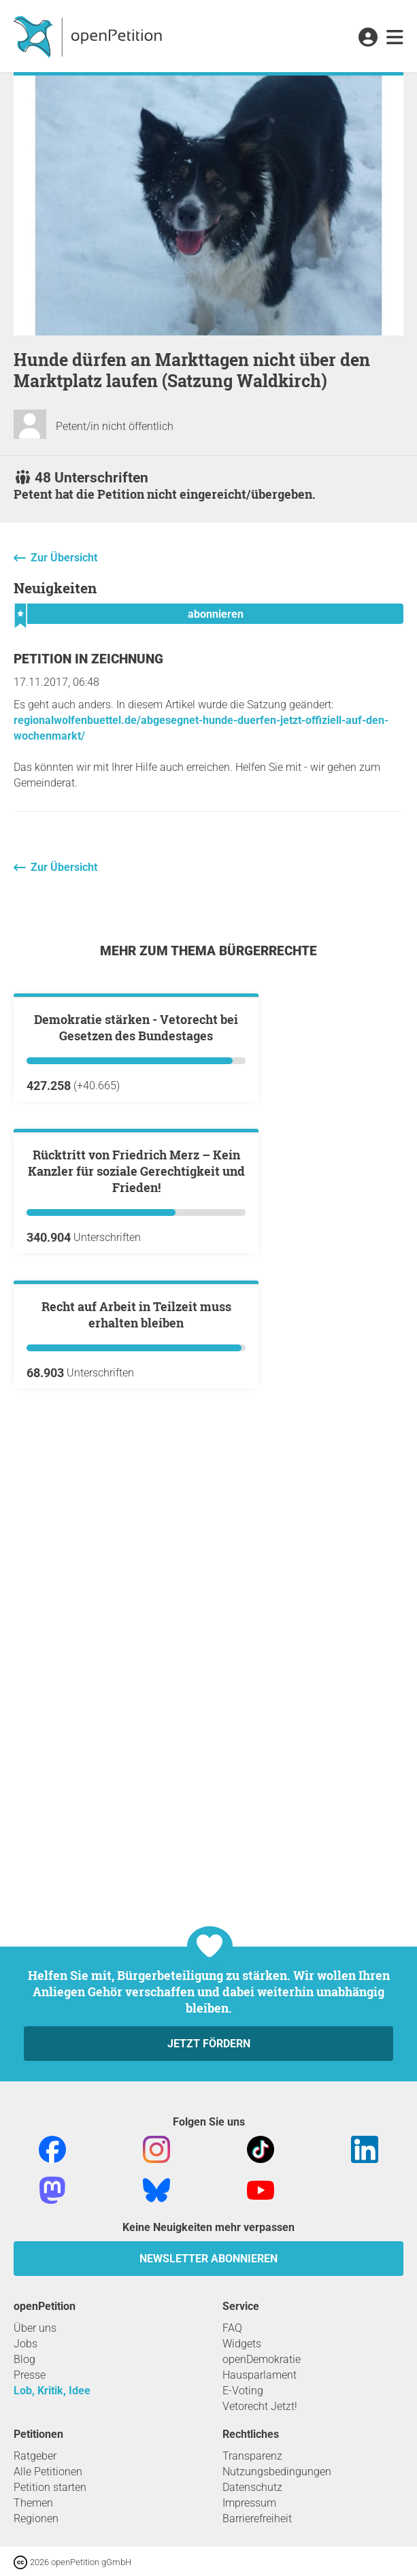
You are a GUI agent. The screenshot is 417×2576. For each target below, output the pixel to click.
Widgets (241, 2343)
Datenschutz (252, 2487)
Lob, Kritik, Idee (52, 2390)
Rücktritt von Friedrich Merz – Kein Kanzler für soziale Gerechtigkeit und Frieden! (136, 1497)
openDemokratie (261, 2359)
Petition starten (50, 2487)
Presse (30, 2374)
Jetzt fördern (208, 2043)
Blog (24, 2359)
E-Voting (242, 2390)
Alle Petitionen (48, 2471)
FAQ (232, 2328)
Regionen (36, 2518)
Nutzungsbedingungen (276, 2471)
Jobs (25, 2343)
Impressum (249, 2502)
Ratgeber (35, 2455)
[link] (395, 38)
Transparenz (252, 2455)
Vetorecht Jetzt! (259, 2406)
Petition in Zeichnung (88, 659)
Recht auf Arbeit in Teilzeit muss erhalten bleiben (136, 1804)
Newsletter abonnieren (208, 2258)
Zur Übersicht (64, 557)
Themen (33, 2502)
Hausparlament (259, 2374)
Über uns (35, 2328)
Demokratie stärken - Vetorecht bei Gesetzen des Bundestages (136, 1190)
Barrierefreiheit (257, 2518)
